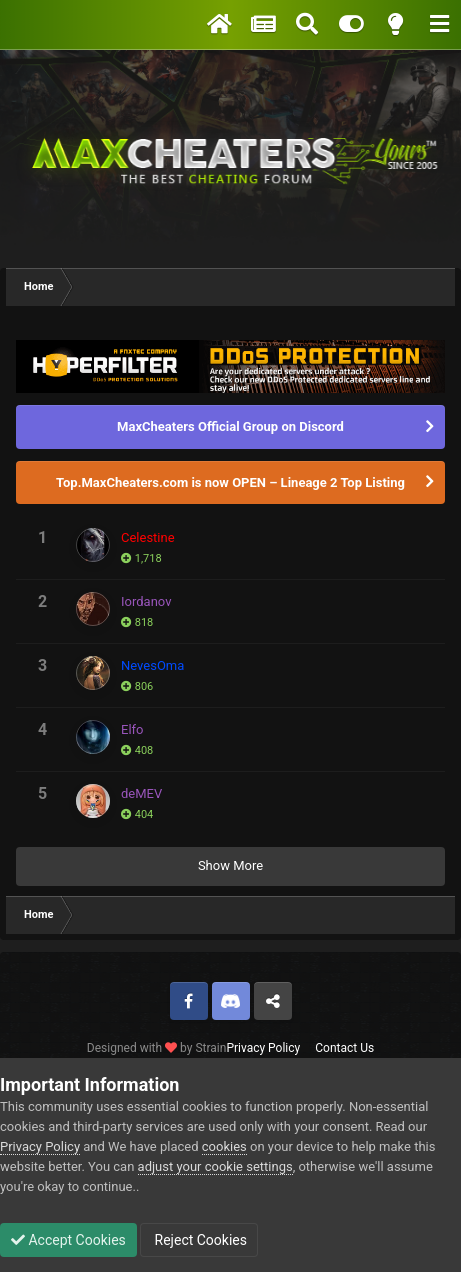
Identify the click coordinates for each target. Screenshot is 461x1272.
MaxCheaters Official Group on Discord (230, 426)
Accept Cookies (68, 1240)
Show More (230, 865)
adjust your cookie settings (215, 1166)
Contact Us (344, 1048)
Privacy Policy (263, 1048)
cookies (224, 1146)
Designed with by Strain (157, 1048)
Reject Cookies (199, 1240)
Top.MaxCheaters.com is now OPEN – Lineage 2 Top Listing (230, 482)
